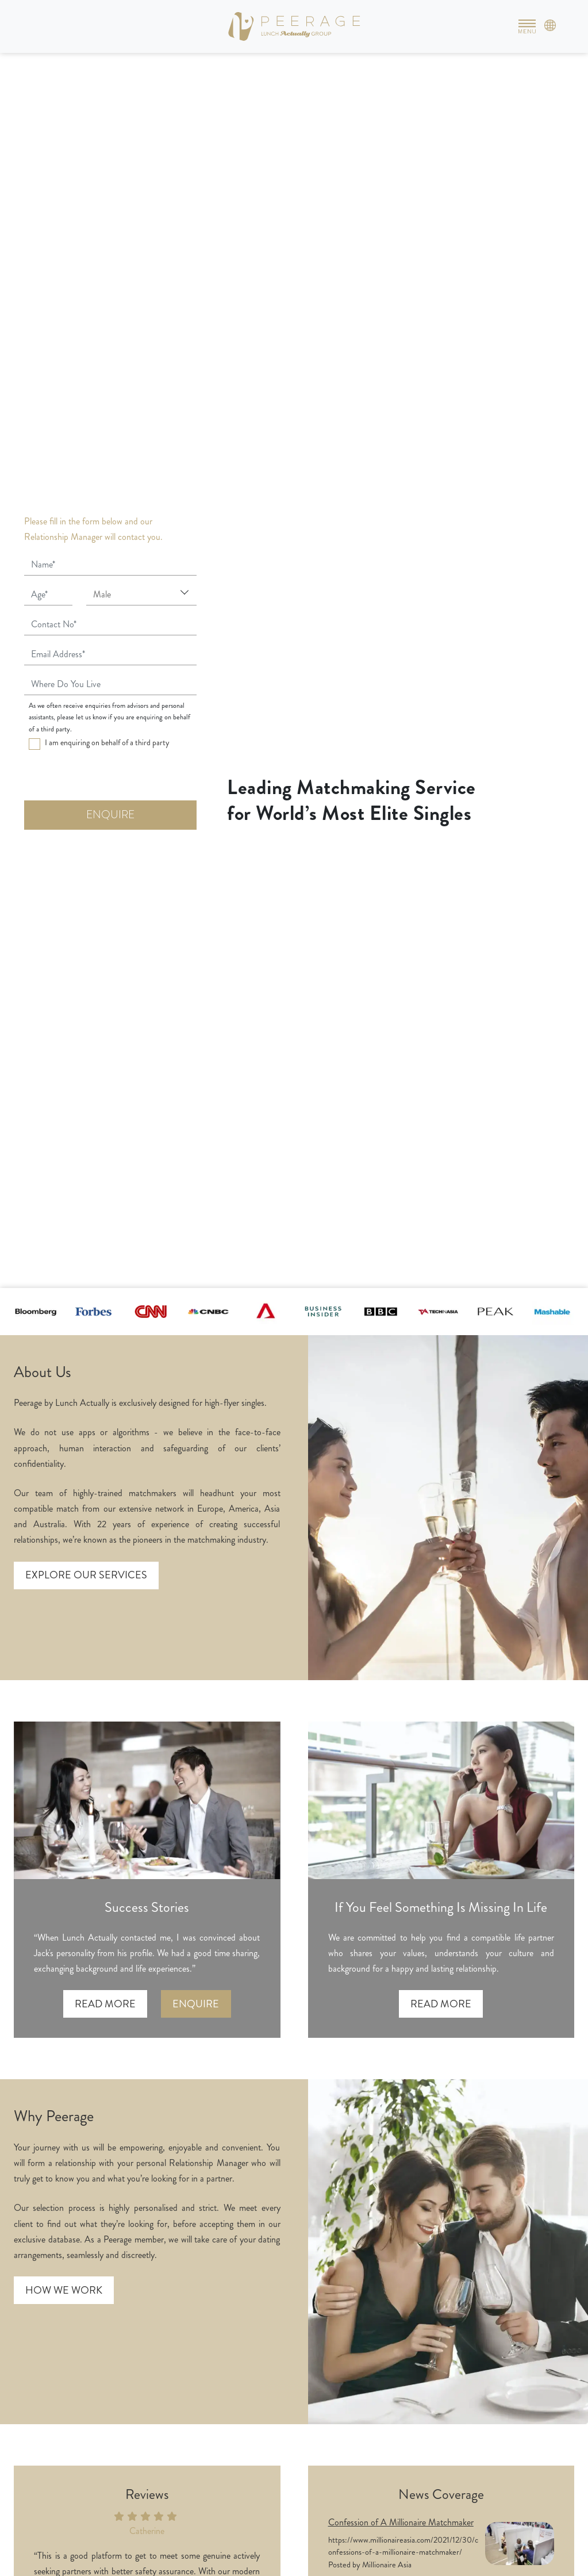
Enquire (195, 2003)
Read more (105, 2003)
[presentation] (111, 778)
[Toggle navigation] (527, 26)
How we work (63, 2290)
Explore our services (86, 1574)
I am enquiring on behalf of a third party (107, 742)
